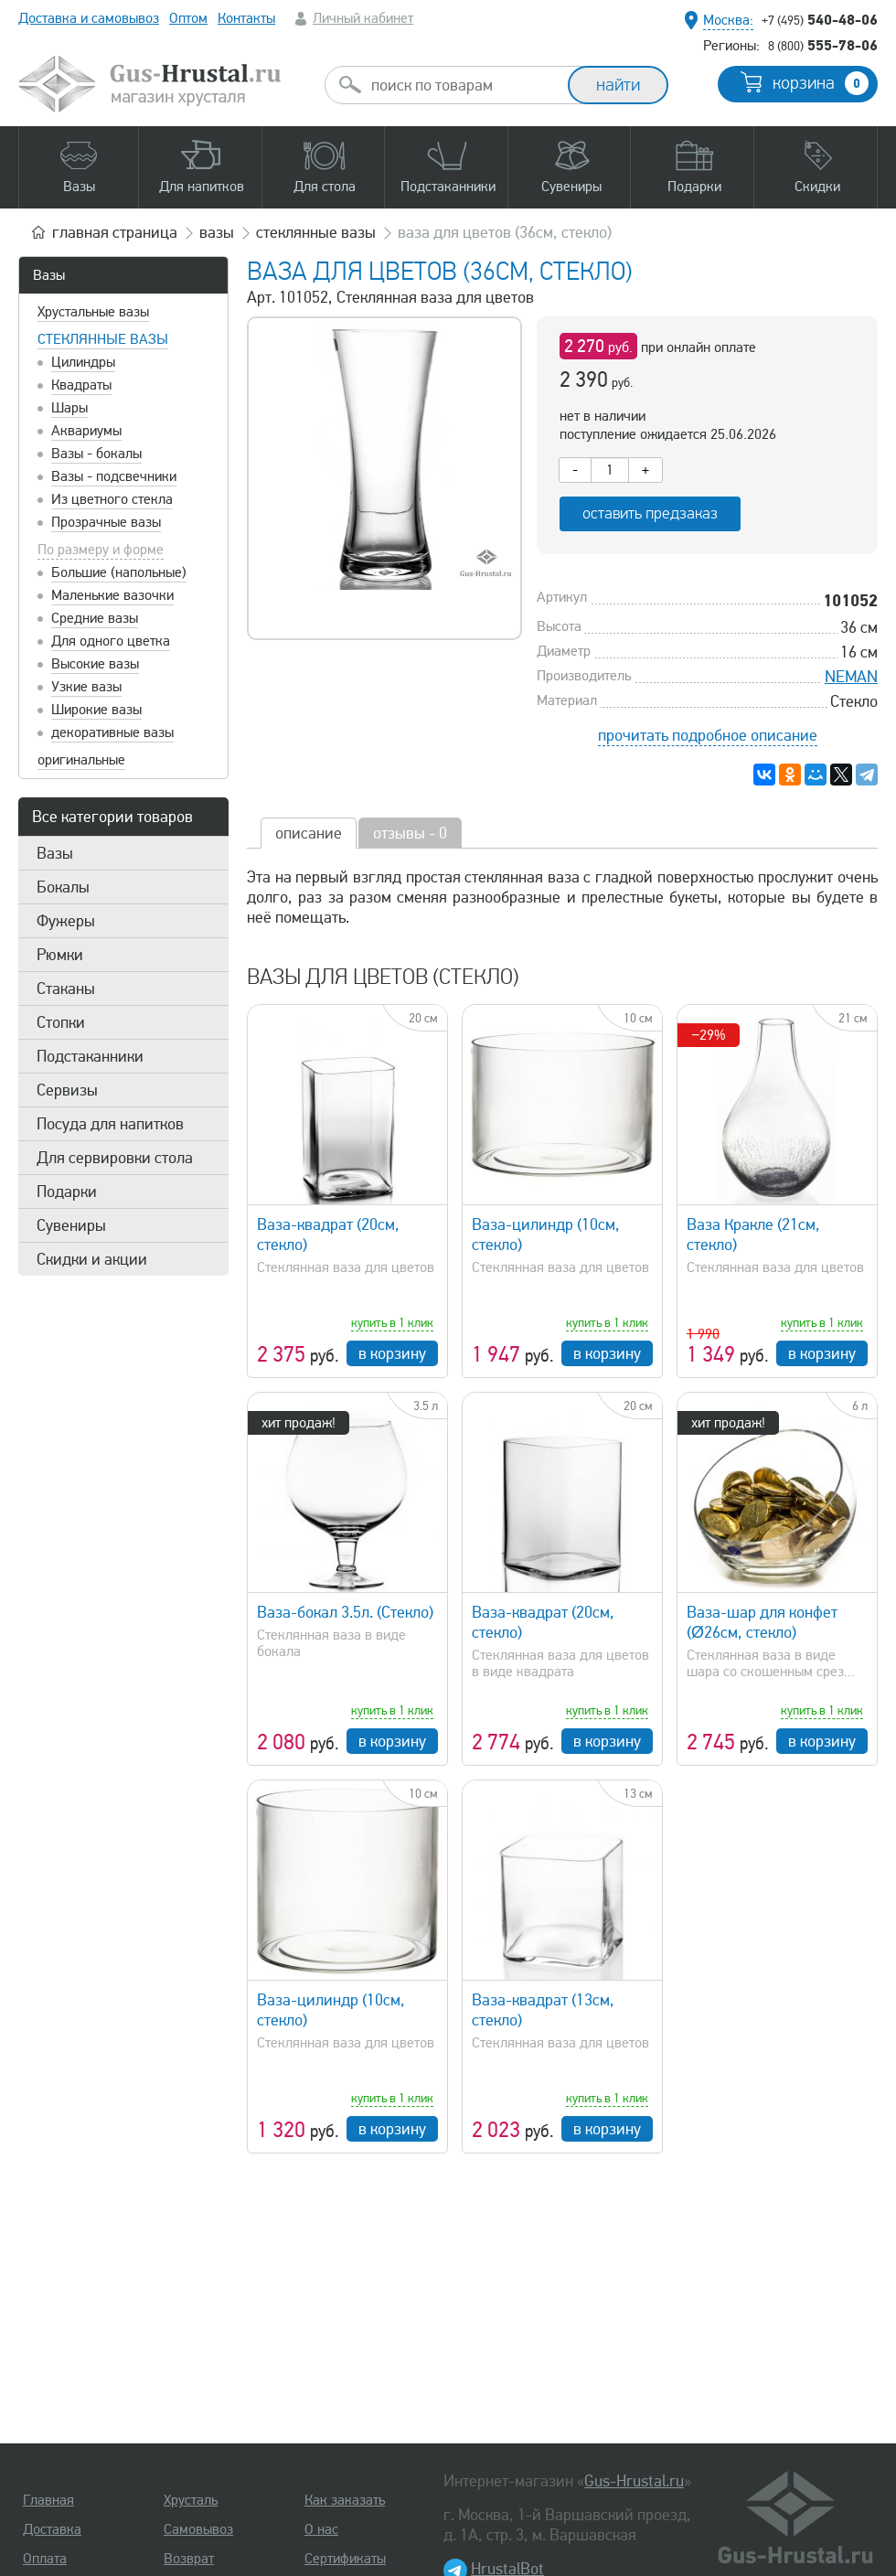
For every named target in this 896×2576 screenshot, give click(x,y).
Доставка (52, 2529)
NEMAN (851, 677)
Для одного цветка (110, 641)
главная (114, 232)
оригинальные (81, 760)
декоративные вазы (112, 732)
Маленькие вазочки (112, 595)
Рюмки (60, 955)
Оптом (188, 18)
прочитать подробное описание (707, 735)
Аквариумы (86, 431)
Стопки (61, 1022)
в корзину (392, 1353)
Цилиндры (83, 362)
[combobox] (463, 85)
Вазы (49, 275)
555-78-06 (823, 45)
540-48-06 (820, 19)
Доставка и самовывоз (88, 18)
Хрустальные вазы (93, 312)
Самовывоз (198, 2529)
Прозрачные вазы (106, 522)
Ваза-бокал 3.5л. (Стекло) (345, 1612)
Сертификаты (345, 2558)
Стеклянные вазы (102, 339)
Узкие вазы (86, 687)
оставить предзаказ (650, 513)
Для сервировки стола (115, 1158)
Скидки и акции (92, 1259)
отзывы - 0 (410, 833)
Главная (48, 2500)
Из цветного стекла (112, 499)
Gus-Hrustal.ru (634, 2481)
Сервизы (67, 1090)
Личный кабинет (363, 18)
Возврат (189, 2558)
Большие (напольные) (119, 572)
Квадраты (81, 385)
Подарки (67, 1191)
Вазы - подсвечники (113, 476)
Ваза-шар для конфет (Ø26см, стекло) (762, 1622)
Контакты (246, 18)
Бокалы (63, 887)
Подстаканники (90, 1056)
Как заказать (344, 2500)
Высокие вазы (95, 664)
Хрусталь (191, 2500)
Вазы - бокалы (96, 453)
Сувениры (71, 1225)
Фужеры (66, 921)
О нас (321, 2529)
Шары (69, 408)
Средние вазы (94, 618)
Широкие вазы (96, 709)
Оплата (45, 2558)
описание (308, 833)
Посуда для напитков (110, 1124)
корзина (821, 83)
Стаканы (66, 988)
